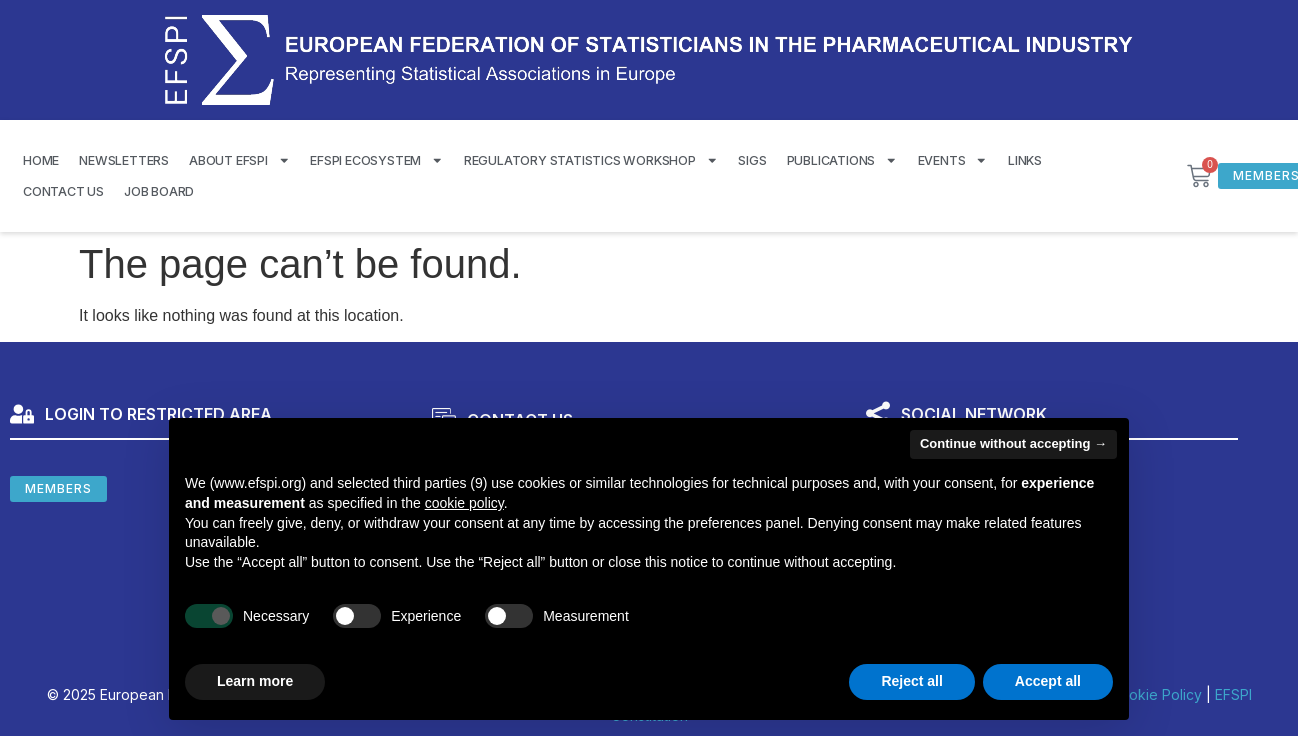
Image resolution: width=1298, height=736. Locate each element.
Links (1025, 160)
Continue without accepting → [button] (1013, 443)
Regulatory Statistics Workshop (591, 160)
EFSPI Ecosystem (377, 160)
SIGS (752, 160)
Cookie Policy (1156, 694)
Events (953, 160)
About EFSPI (239, 160)
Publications (842, 160)
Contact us (63, 191)
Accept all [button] (1048, 681)
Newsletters (124, 160)
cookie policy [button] (464, 503)
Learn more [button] (255, 681)
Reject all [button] (911, 681)
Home (41, 160)
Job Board (159, 191)
